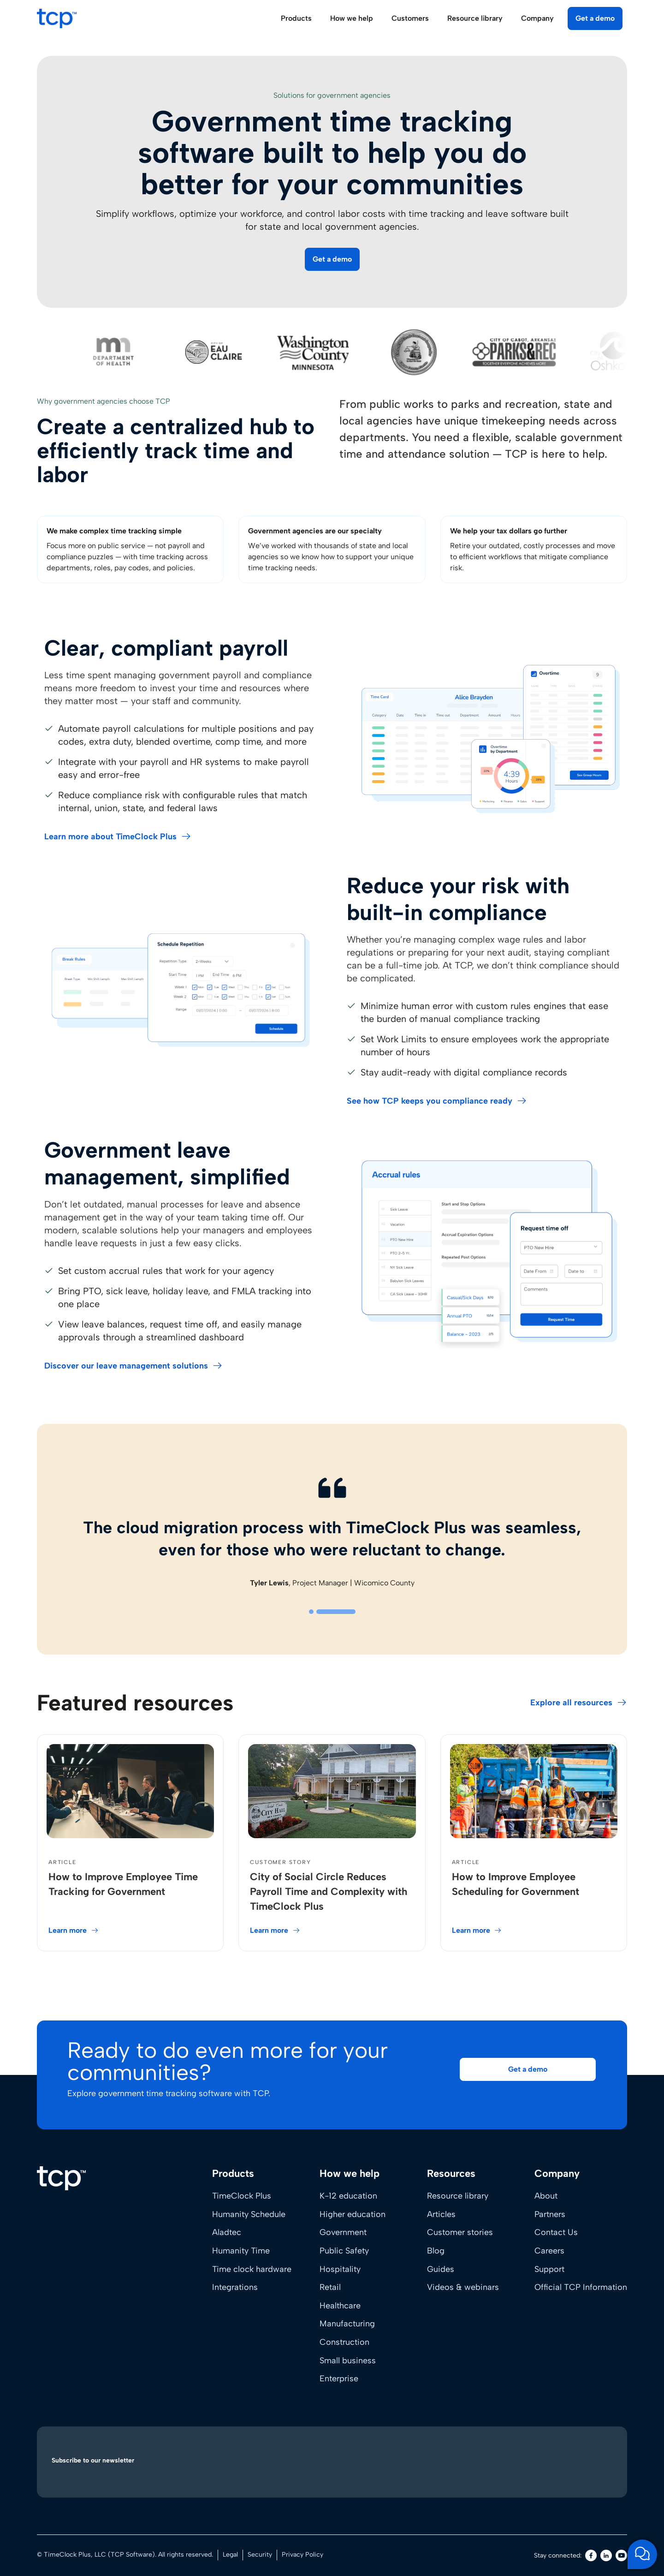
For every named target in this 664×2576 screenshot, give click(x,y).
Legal (230, 2554)
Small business (348, 2360)
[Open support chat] (642, 2554)
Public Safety (344, 2251)
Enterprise (339, 2378)
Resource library (457, 2196)
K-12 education (348, 2196)
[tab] (311, 1611)
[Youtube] (621, 2555)
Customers (410, 18)
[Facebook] (591, 2555)
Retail (330, 2287)
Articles (441, 2214)
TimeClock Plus (241, 2196)
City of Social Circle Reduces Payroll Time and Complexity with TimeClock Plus (328, 1892)
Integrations (235, 2287)
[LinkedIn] (606, 2555)
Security (260, 2554)
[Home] (61, 2178)
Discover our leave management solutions (126, 1366)
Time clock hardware (251, 2269)
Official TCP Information (580, 2287)
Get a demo (595, 18)
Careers (549, 2251)
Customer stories (460, 2232)
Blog (436, 2251)
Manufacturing (347, 2324)
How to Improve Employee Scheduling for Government (515, 1884)
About (545, 2196)
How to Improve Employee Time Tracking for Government (123, 1884)
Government (343, 2232)
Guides (440, 2269)
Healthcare (340, 2306)
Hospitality (340, 2269)
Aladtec (226, 2232)
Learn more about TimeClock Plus (110, 836)
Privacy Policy (302, 2554)
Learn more (67, 1930)
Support (549, 2269)
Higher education (352, 2214)
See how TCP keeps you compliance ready (429, 1101)
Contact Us (556, 2232)
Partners (549, 2214)
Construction (344, 2342)
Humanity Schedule (248, 2214)
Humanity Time (241, 2251)
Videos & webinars (463, 2287)
